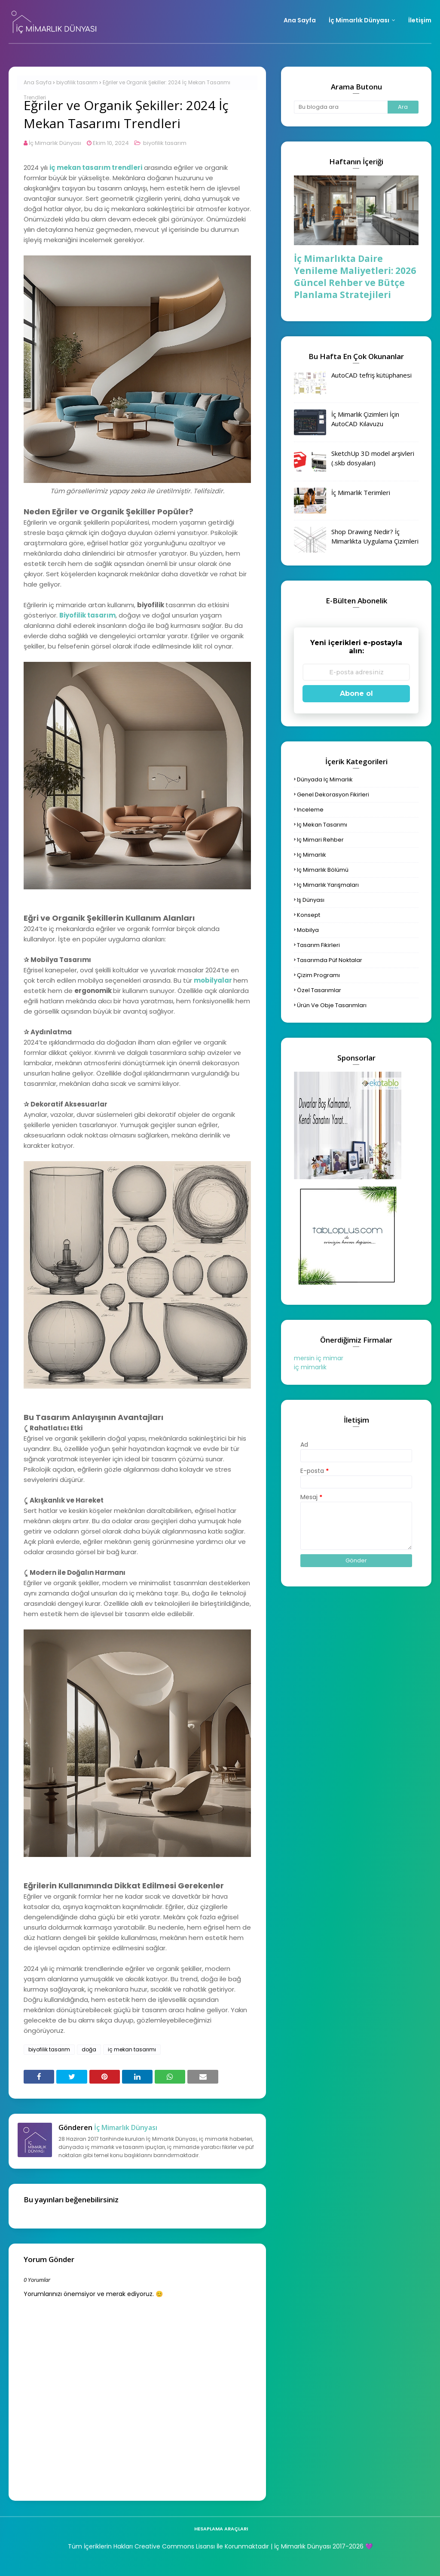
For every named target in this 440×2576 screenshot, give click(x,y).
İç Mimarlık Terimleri (360, 492)
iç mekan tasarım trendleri (95, 167)
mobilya (308, 930)
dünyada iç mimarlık (325, 779)
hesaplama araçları (221, 2528)
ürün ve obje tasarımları (332, 1005)
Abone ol (356, 693)
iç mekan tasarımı (132, 2049)
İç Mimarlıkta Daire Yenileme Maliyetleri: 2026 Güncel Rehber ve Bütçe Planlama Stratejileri (355, 276)
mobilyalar (213, 980)
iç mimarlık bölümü (322, 870)
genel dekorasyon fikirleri (333, 794)
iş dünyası (310, 900)
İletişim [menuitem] (419, 20)
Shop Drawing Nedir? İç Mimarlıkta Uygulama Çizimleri (375, 536)
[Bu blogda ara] (341, 107)
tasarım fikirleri (318, 945)
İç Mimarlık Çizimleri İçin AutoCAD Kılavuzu (365, 419)
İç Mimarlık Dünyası (55, 143)
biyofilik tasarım (77, 82)
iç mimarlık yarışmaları (328, 885)
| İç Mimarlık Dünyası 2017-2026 (316, 2546)
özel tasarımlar (319, 990)
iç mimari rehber (320, 840)
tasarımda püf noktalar (329, 960)
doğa (89, 2049)
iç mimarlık (311, 855)
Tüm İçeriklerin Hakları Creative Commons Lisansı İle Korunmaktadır (168, 2546)
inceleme (310, 809)
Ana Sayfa (38, 82)
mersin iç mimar (318, 1358)
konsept (308, 915)
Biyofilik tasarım (87, 615)
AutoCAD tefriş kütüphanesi (371, 375)
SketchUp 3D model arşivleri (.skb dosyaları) (372, 458)
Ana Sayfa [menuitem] (300, 20)
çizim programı (318, 975)
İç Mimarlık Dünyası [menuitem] (359, 20)
